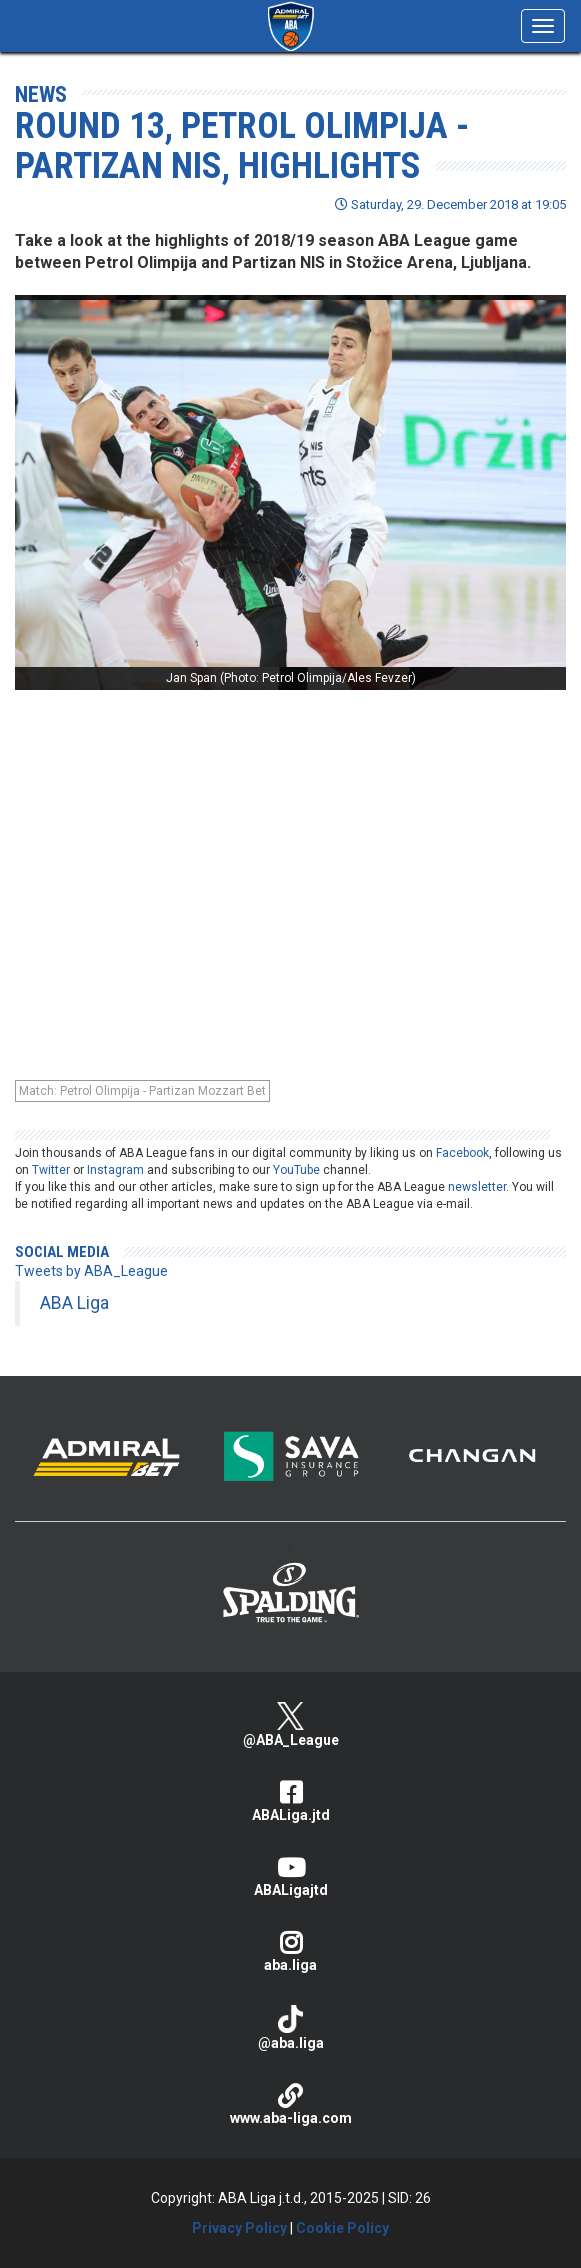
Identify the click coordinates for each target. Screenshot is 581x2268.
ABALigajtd (290, 1876)
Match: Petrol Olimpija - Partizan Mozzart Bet (142, 1091)
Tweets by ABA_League (91, 1271)
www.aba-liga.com (290, 2104)
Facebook (462, 1153)
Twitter (51, 1170)
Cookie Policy (342, 2228)
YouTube (296, 1170)
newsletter (477, 1187)
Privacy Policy (239, 2228)
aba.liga (290, 1951)
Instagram (115, 1170)
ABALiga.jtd (290, 1801)
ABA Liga (74, 1303)
